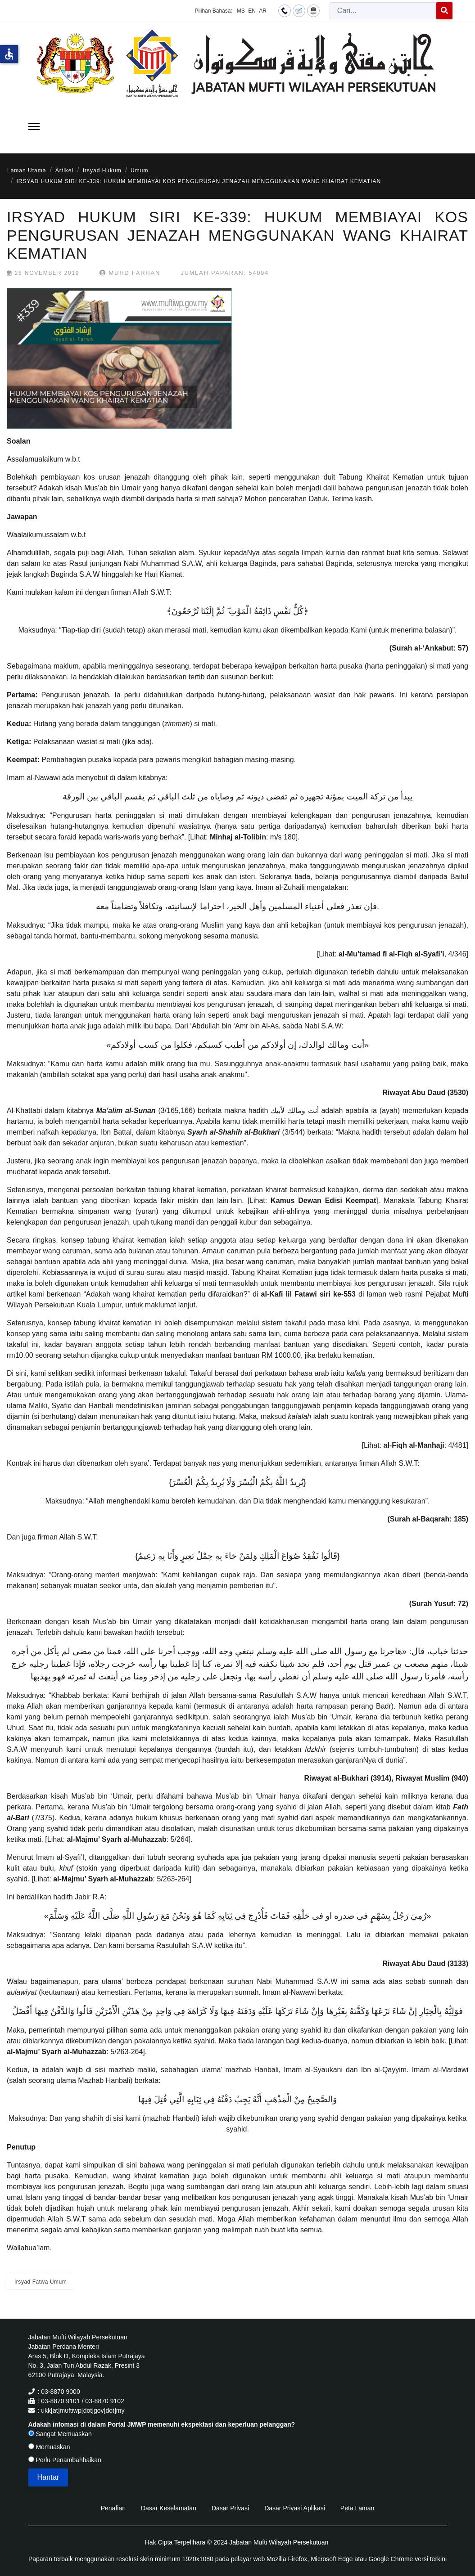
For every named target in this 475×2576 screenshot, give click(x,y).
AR (263, 11)
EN (252, 11)
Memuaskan (49, 2446)
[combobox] (383, 10)
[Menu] (34, 126)
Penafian (113, 2508)
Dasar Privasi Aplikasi (294, 2508)
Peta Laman (357, 2508)
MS (241, 11)
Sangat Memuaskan (60, 2433)
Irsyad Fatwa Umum (40, 2282)
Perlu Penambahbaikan (64, 2460)
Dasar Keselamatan (168, 2508)
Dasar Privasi (230, 2508)
